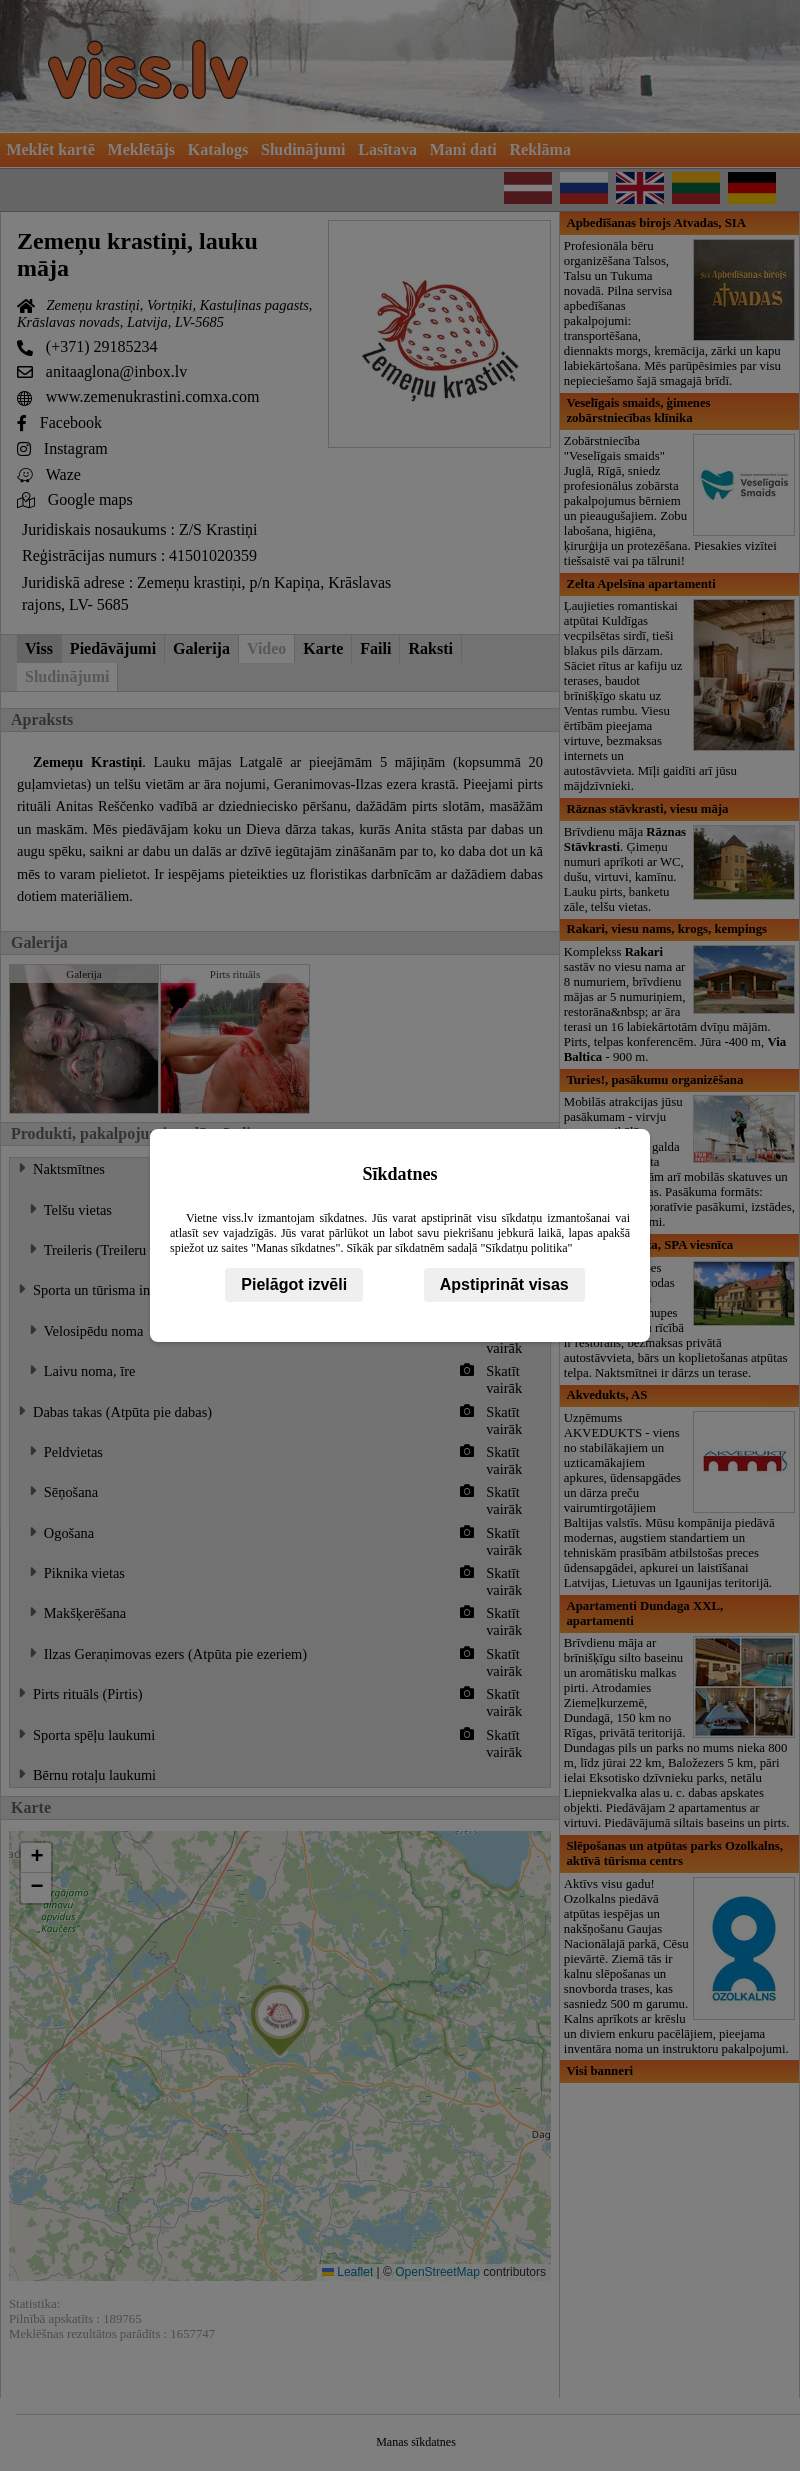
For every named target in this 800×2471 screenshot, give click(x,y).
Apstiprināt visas (504, 1284)
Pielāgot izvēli (294, 1284)
